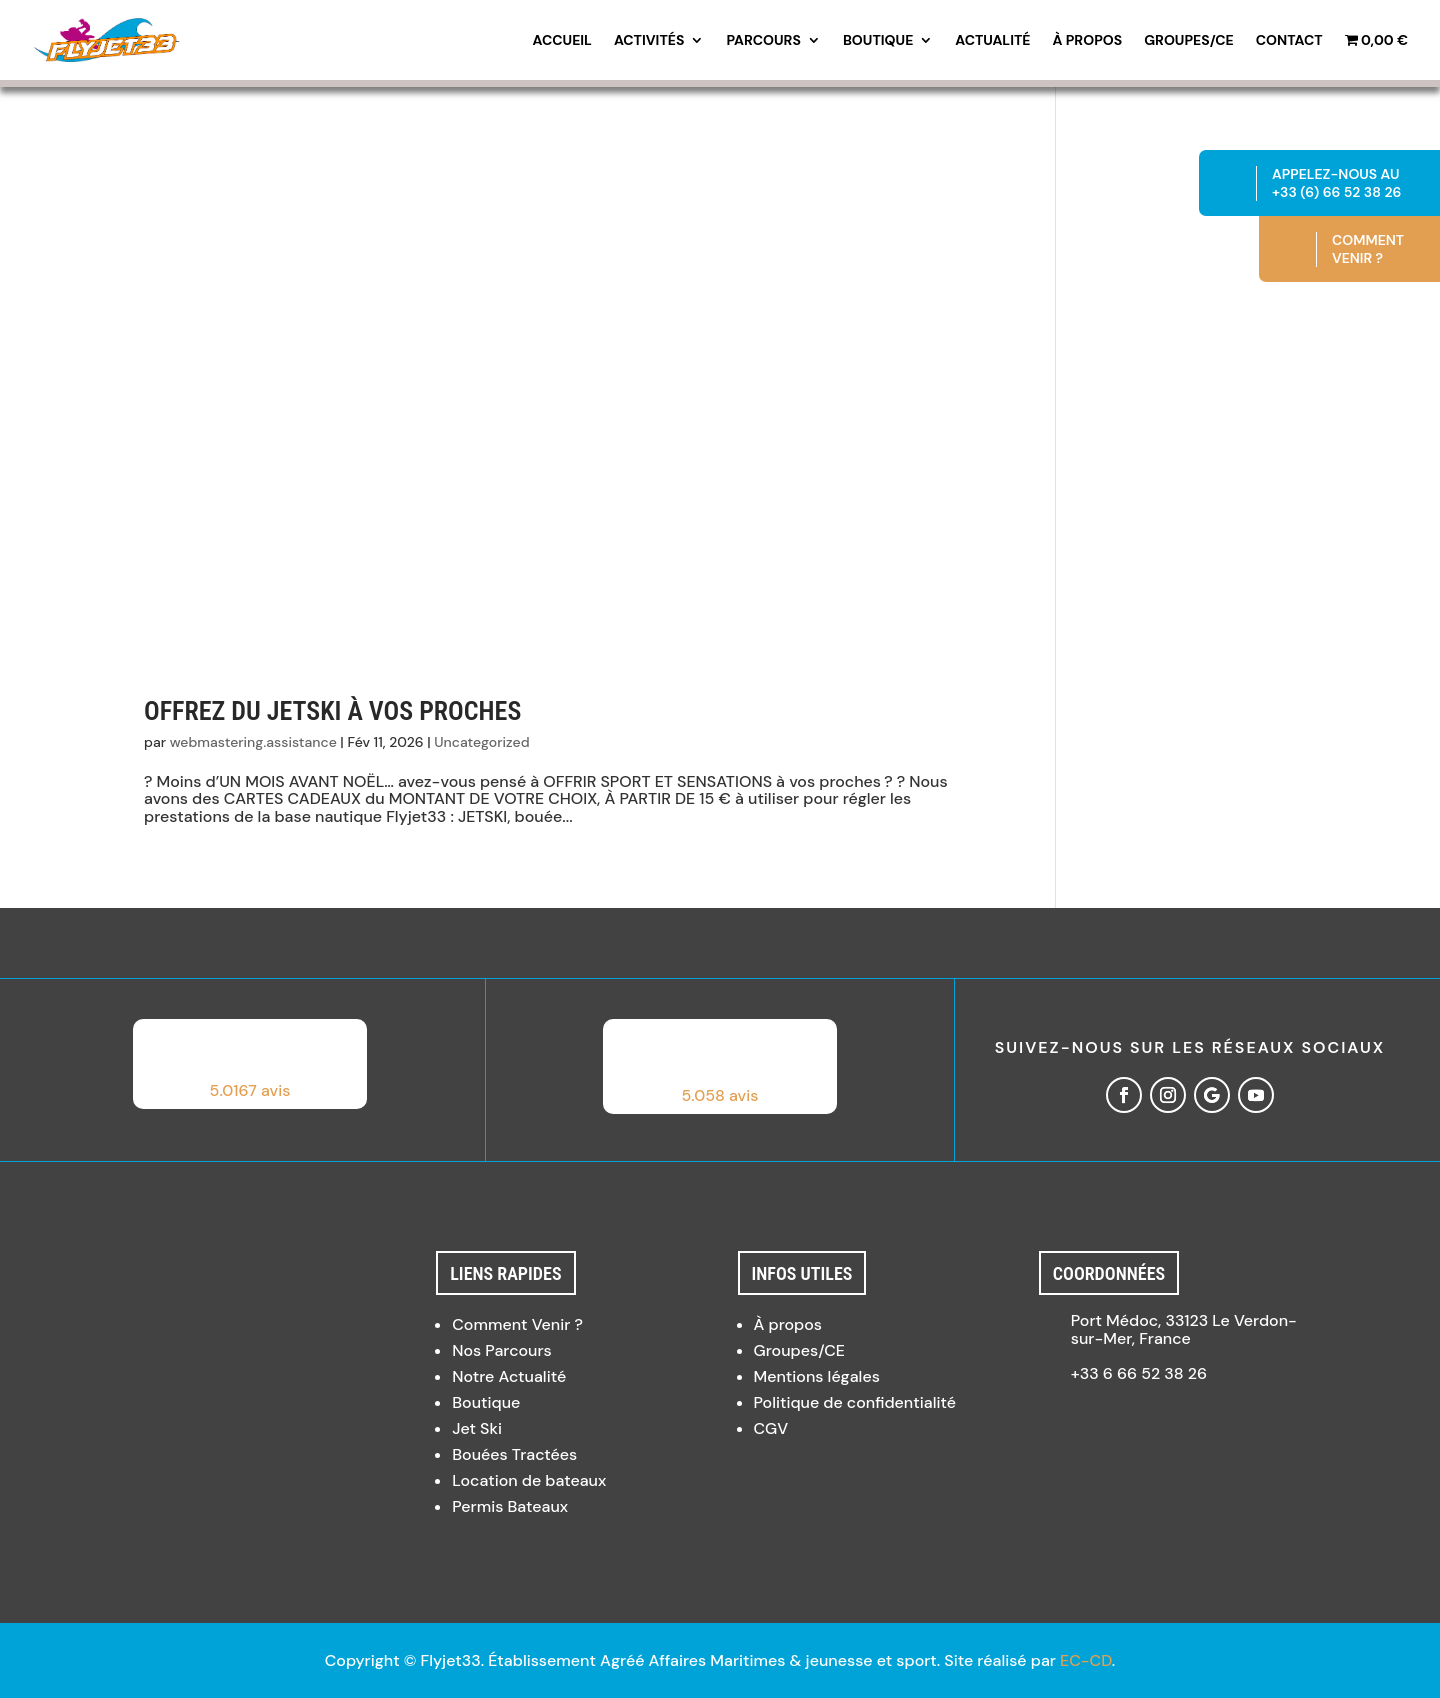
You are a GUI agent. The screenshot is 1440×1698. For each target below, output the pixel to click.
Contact (1289, 41)
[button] (250, 1064)
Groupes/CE (1189, 41)
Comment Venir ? (517, 1324)
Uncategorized (481, 742)
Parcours (763, 41)
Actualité (992, 41)
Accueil (562, 41)
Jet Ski (477, 1428)
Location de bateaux (529, 1480)
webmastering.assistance (253, 742)
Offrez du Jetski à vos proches (332, 711)
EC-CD (1086, 1660)
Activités (649, 41)
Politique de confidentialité (855, 1402)
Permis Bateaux (510, 1506)
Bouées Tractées (514, 1454)
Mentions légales (817, 1376)
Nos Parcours (502, 1350)
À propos (1088, 41)
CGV (771, 1428)
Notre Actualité (509, 1376)
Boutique (878, 41)
